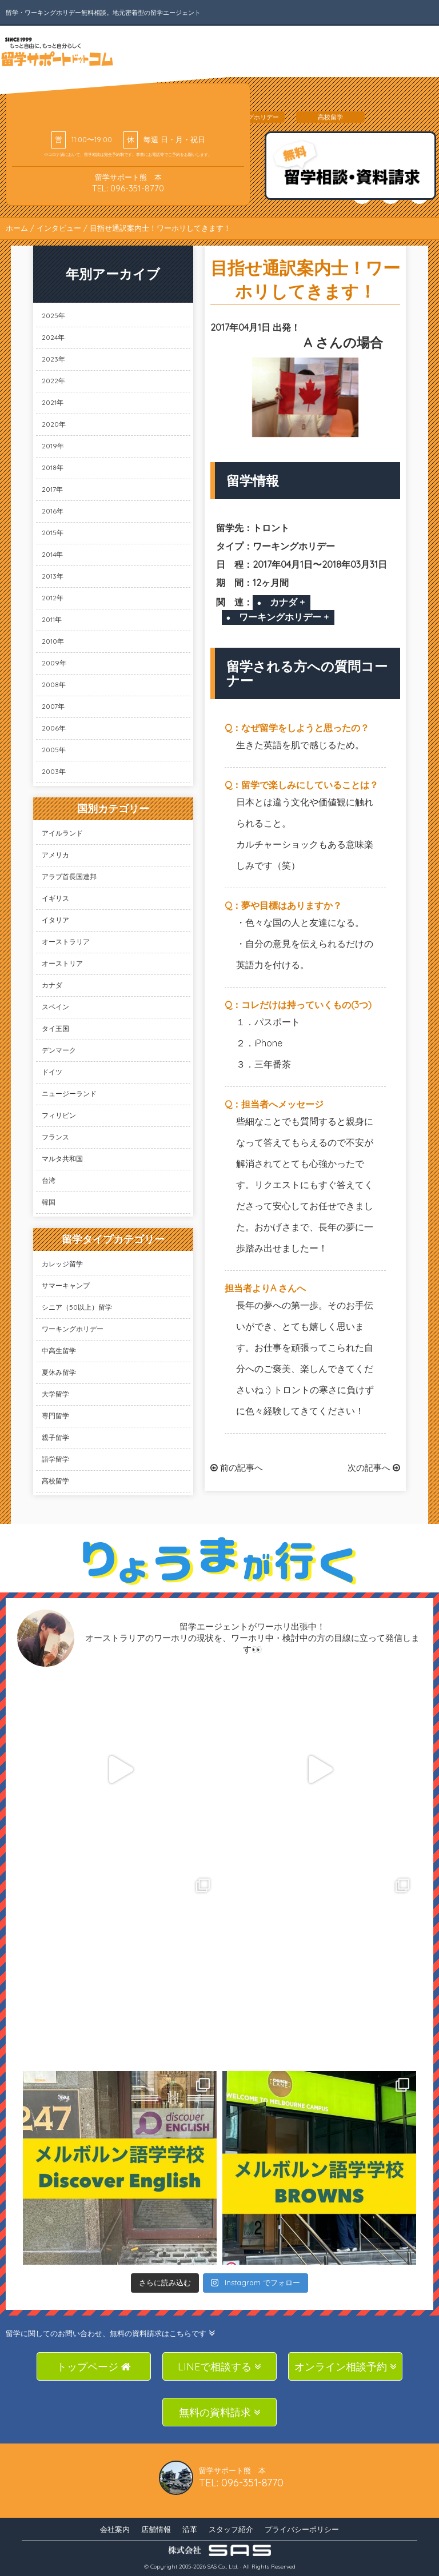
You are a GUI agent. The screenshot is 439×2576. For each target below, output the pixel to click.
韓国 (48, 1202)
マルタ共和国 (62, 1158)
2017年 (52, 489)
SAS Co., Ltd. (222, 2566)
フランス (55, 1137)
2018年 (52, 467)
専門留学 (55, 1415)
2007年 (53, 706)
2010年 (53, 641)
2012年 (52, 597)
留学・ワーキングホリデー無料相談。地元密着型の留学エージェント (103, 13)
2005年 (54, 749)
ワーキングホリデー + (284, 617)
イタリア (55, 920)
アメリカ (55, 854)
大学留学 (55, 1394)
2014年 (52, 554)
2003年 (54, 771)
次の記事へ (374, 1467)
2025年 (53, 315)
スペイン (55, 1006)
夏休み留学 (59, 1372)
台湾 (48, 1180)
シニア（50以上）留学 (77, 1307)
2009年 (54, 663)
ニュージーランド (69, 1093)
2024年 (53, 337)
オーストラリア (66, 941)
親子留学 (55, 1437)
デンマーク (59, 1050)
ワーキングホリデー (72, 1329)
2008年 (54, 684)
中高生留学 (59, 1350)
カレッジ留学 (62, 1263)
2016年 (52, 511)
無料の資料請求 (220, 2412)
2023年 (53, 359)
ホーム (17, 227)
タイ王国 (55, 1028)
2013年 (52, 576)
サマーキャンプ (66, 1285)
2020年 (54, 424)
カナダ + (287, 602)
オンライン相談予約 (345, 2366)
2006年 (54, 728)
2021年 (52, 402)
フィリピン (59, 1115)
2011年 (52, 619)
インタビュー (59, 227)
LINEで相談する (219, 2366)
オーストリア (62, 963)
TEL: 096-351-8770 (128, 188)
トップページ (94, 2366)
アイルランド (62, 833)
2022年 (53, 380)
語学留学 (55, 1459)
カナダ (52, 985)
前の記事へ (236, 1467)
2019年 (53, 446)
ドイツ (52, 1072)
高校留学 (55, 1480)
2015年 (52, 532)
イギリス (55, 898)
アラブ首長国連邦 (69, 876)
